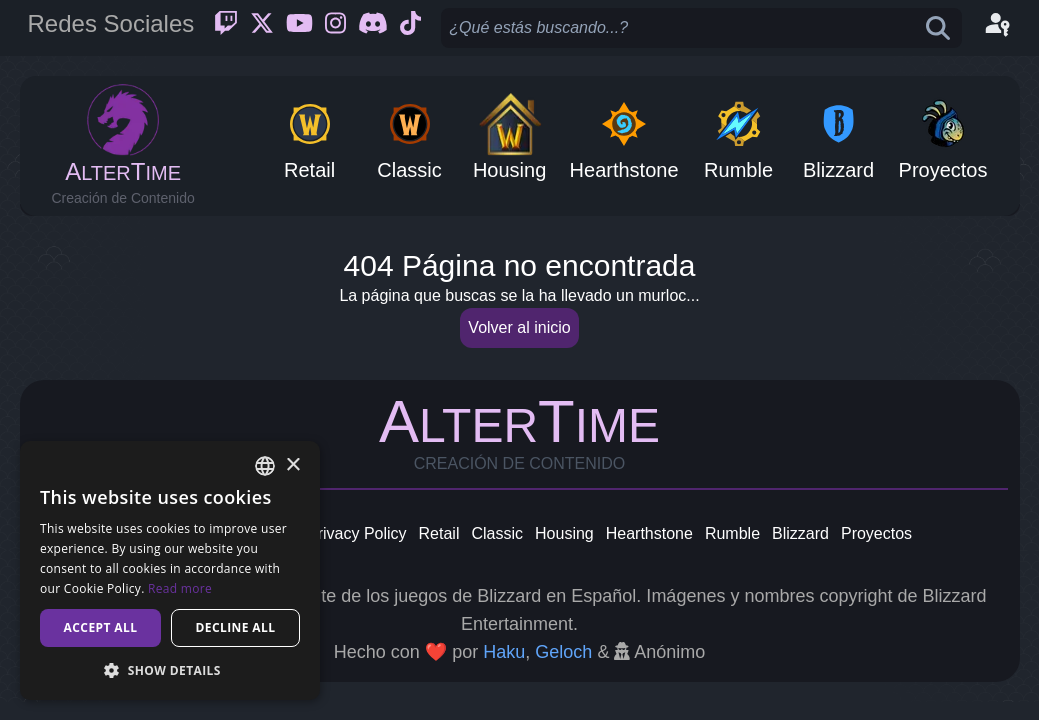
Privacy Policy (357, 533)
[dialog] (170, 570)
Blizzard (800, 533)
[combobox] (265, 466)
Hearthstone (649, 533)
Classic (497, 533)
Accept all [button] (101, 627)
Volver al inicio (519, 327)
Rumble (732, 533)
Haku (504, 652)
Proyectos (876, 533)
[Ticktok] (410, 28)
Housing (564, 533)
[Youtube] (299, 28)
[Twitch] (226, 28)
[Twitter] (262, 28)
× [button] (292, 465)
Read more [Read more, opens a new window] (180, 588)
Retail (439, 533)
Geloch (563, 652)
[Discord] (373, 28)
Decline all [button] (236, 627)
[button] (170, 670)
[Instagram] (335, 28)
